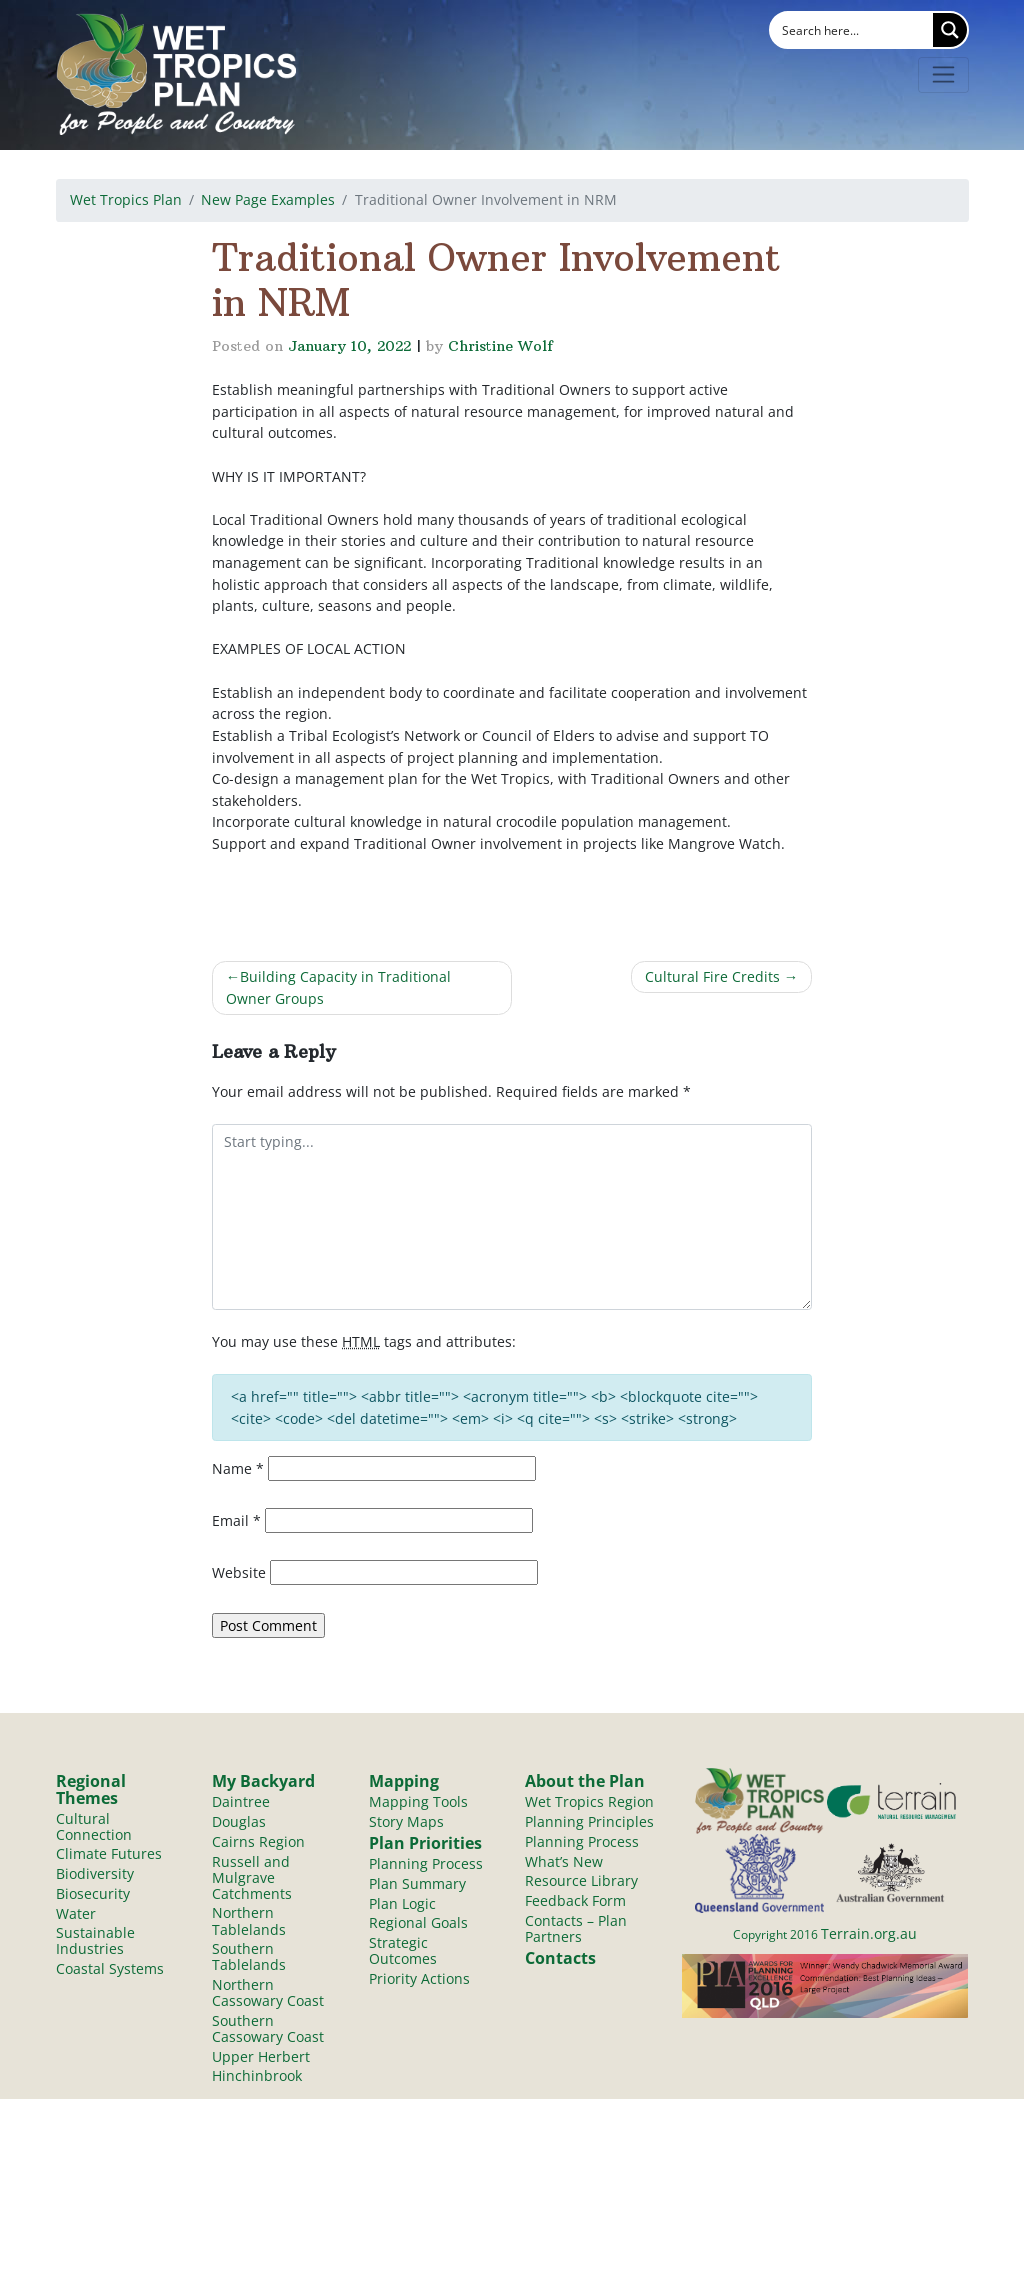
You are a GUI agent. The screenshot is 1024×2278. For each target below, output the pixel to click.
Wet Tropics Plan (126, 199)
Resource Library (581, 1881)
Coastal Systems (110, 1970)
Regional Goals (418, 1924)
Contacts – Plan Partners (576, 1929)
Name (238, 1468)
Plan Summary (417, 1884)
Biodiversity (95, 1874)
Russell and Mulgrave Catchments (252, 1878)
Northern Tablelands (249, 1922)
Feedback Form (575, 1901)
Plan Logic (402, 1904)
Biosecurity (93, 1894)
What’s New (564, 1861)
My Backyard (263, 1781)
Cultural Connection (94, 1826)
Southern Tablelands (249, 1958)
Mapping (404, 1781)
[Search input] (853, 30)
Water (76, 1914)
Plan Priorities (425, 1844)
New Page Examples (268, 199)
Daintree (241, 1801)
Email (236, 1520)
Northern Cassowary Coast (268, 1994)
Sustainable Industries (95, 1942)
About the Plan (585, 1781)
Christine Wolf (500, 346)
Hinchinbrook (257, 2079)
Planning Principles (589, 1821)
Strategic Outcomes (403, 1952)
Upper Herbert (261, 2059)
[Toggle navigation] (943, 75)
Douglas (239, 1821)
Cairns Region (258, 1841)
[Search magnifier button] (950, 30)
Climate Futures (109, 1854)
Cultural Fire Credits (712, 976)
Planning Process (426, 1864)
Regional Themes (91, 1789)
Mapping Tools (418, 1801)
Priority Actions (419, 1980)
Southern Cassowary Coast (268, 2031)
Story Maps (406, 1821)
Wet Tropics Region (589, 1801)
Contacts (560, 1960)
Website (239, 1572)
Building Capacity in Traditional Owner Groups (338, 987)
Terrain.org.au (869, 1933)
